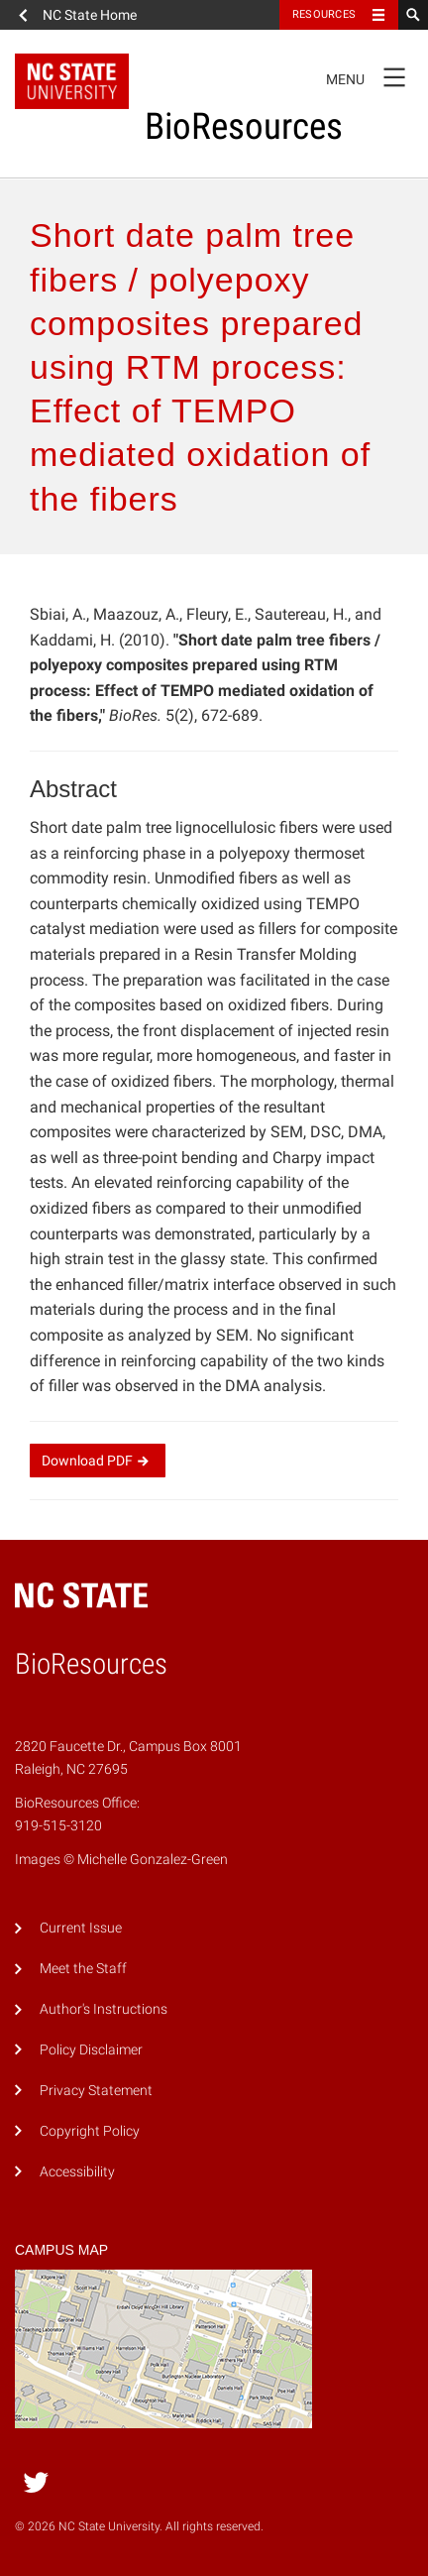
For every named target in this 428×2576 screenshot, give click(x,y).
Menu (372, 76)
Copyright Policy (90, 2131)
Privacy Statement (96, 2090)
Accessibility (77, 2172)
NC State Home (90, 15)
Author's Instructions (103, 2009)
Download (98, 1460)
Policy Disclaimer (91, 2050)
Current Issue (81, 1928)
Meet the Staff (83, 1968)
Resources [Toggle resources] (324, 14)
